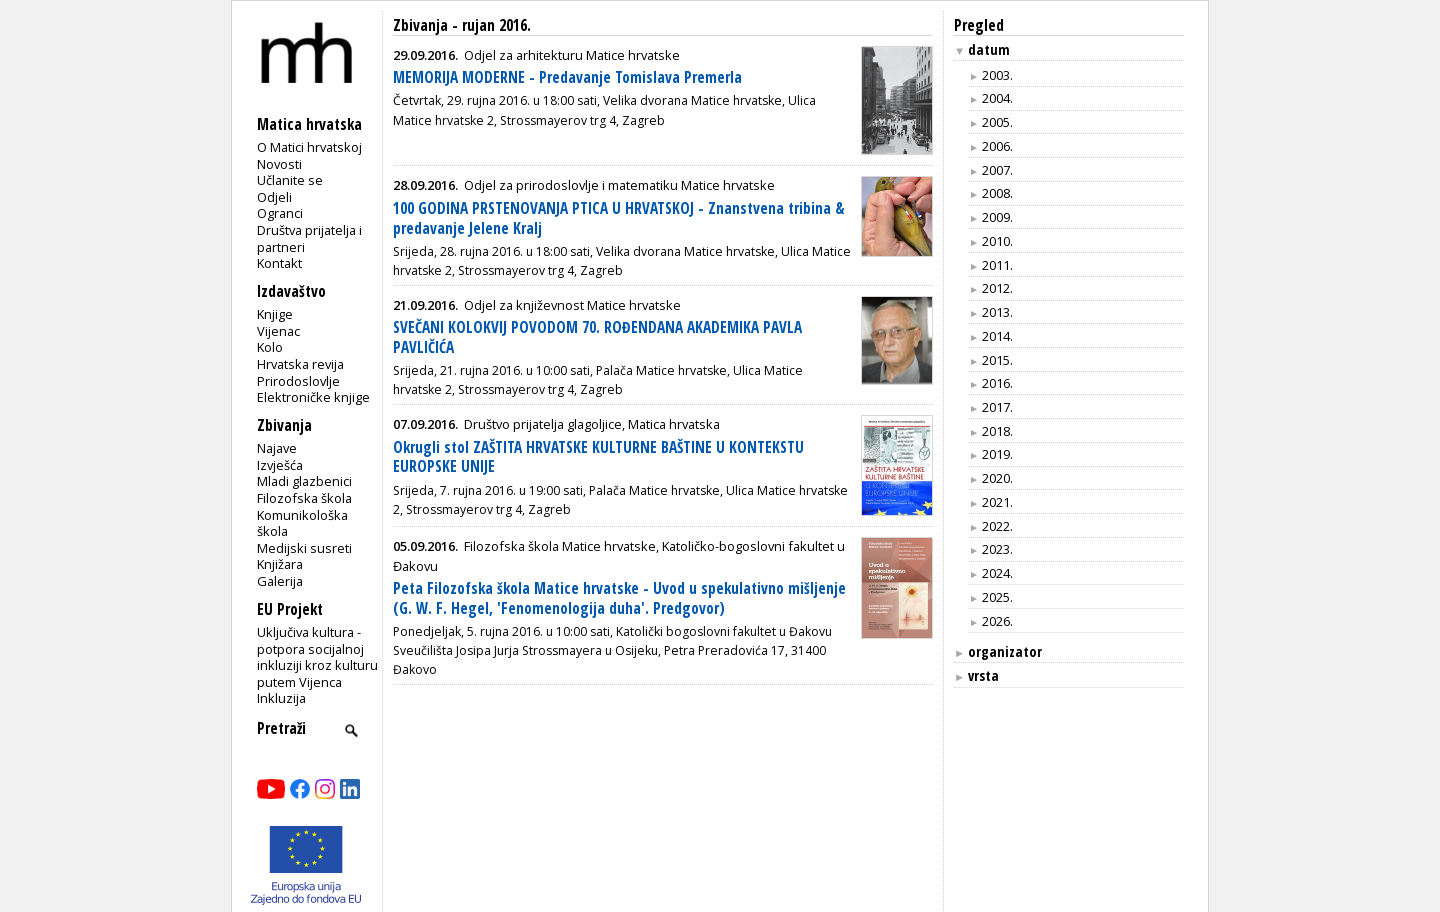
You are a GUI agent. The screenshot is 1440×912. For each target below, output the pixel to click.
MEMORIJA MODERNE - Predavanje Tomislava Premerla (567, 77)
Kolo (270, 347)
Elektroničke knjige (313, 397)
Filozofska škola (304, 498)
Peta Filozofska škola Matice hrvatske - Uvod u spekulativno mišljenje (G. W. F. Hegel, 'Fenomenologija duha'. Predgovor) (619, 598)
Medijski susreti (304, 548)
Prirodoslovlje (298, 381)
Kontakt (279, 263)
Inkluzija (281, 698)
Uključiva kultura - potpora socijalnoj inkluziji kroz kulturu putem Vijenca (317, 657)
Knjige (275, 314)
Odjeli (274, 197)
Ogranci (280, 213)
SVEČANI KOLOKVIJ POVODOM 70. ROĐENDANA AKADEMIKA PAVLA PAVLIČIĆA (597, 337)
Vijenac (278, 331)
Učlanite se (290, 180)
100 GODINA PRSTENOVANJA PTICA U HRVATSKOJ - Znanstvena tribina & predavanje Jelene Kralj (619, 218)
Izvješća (280, 465)
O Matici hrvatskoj (309, 147)
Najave (277, 448)
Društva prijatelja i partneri (309, 238)
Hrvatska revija (300, 364)
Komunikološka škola (302, 523)
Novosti (279, 164)
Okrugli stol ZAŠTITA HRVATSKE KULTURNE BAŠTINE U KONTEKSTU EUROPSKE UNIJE (598, 457)
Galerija (280, 581)
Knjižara (280, 564)
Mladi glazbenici (304, 481)
